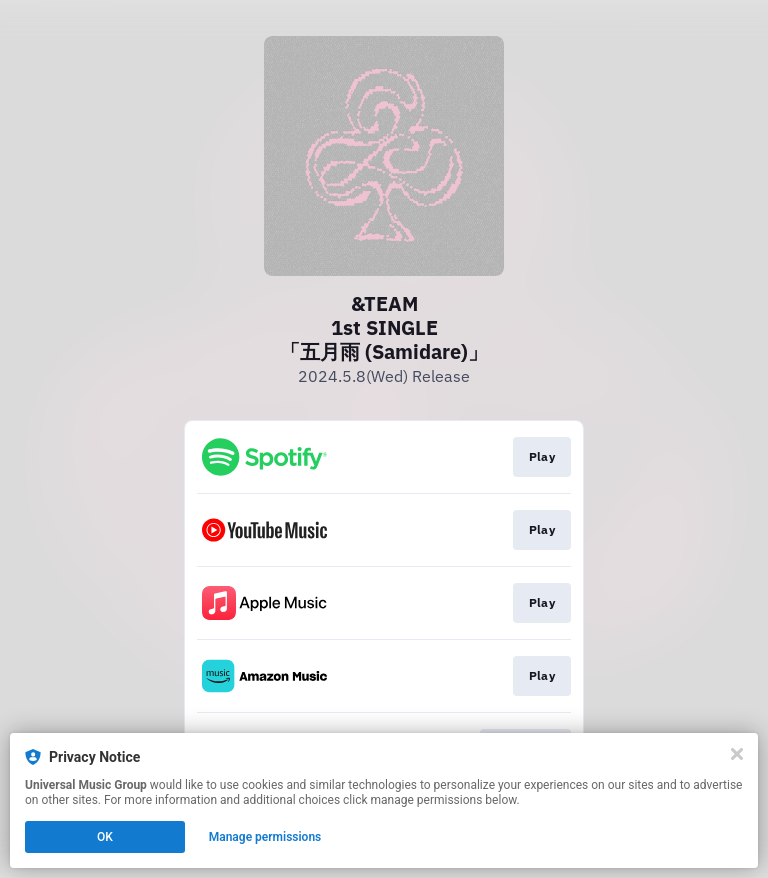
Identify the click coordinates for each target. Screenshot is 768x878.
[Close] (737, 754)
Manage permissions (265, 837)
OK (105, 837)
